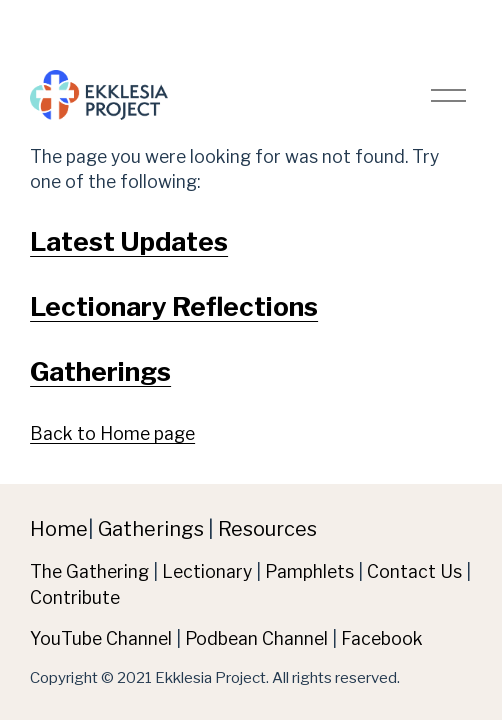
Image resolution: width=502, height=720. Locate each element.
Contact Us (414, 571)
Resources (267, 529)
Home (59, 529)
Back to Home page (112, 433)
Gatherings (100, 371)
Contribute (75, 597)
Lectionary (207, 571)
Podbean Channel (256, 638)
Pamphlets (309, 571)
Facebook (382, 638)
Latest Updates (129, 241)
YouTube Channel (101, 638)
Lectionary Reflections (174, 306)
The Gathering (89, 571)
